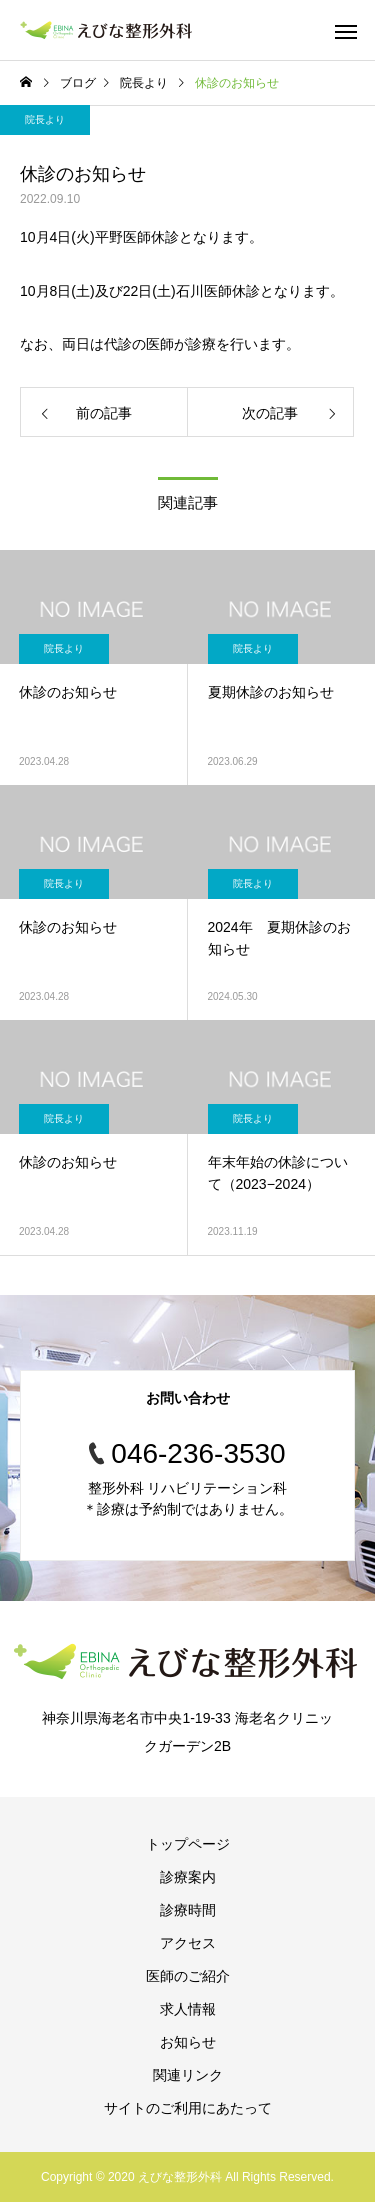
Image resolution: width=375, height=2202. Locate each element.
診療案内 (188, 1877)
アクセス (188, 1943)
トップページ (188, 1844)
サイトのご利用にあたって (188, 2108)
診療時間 (188, 1910)
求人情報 (188, 2009)
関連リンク (188, 2075)
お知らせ (188, 2042)
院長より (45, 119)
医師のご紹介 (188, 1976)
